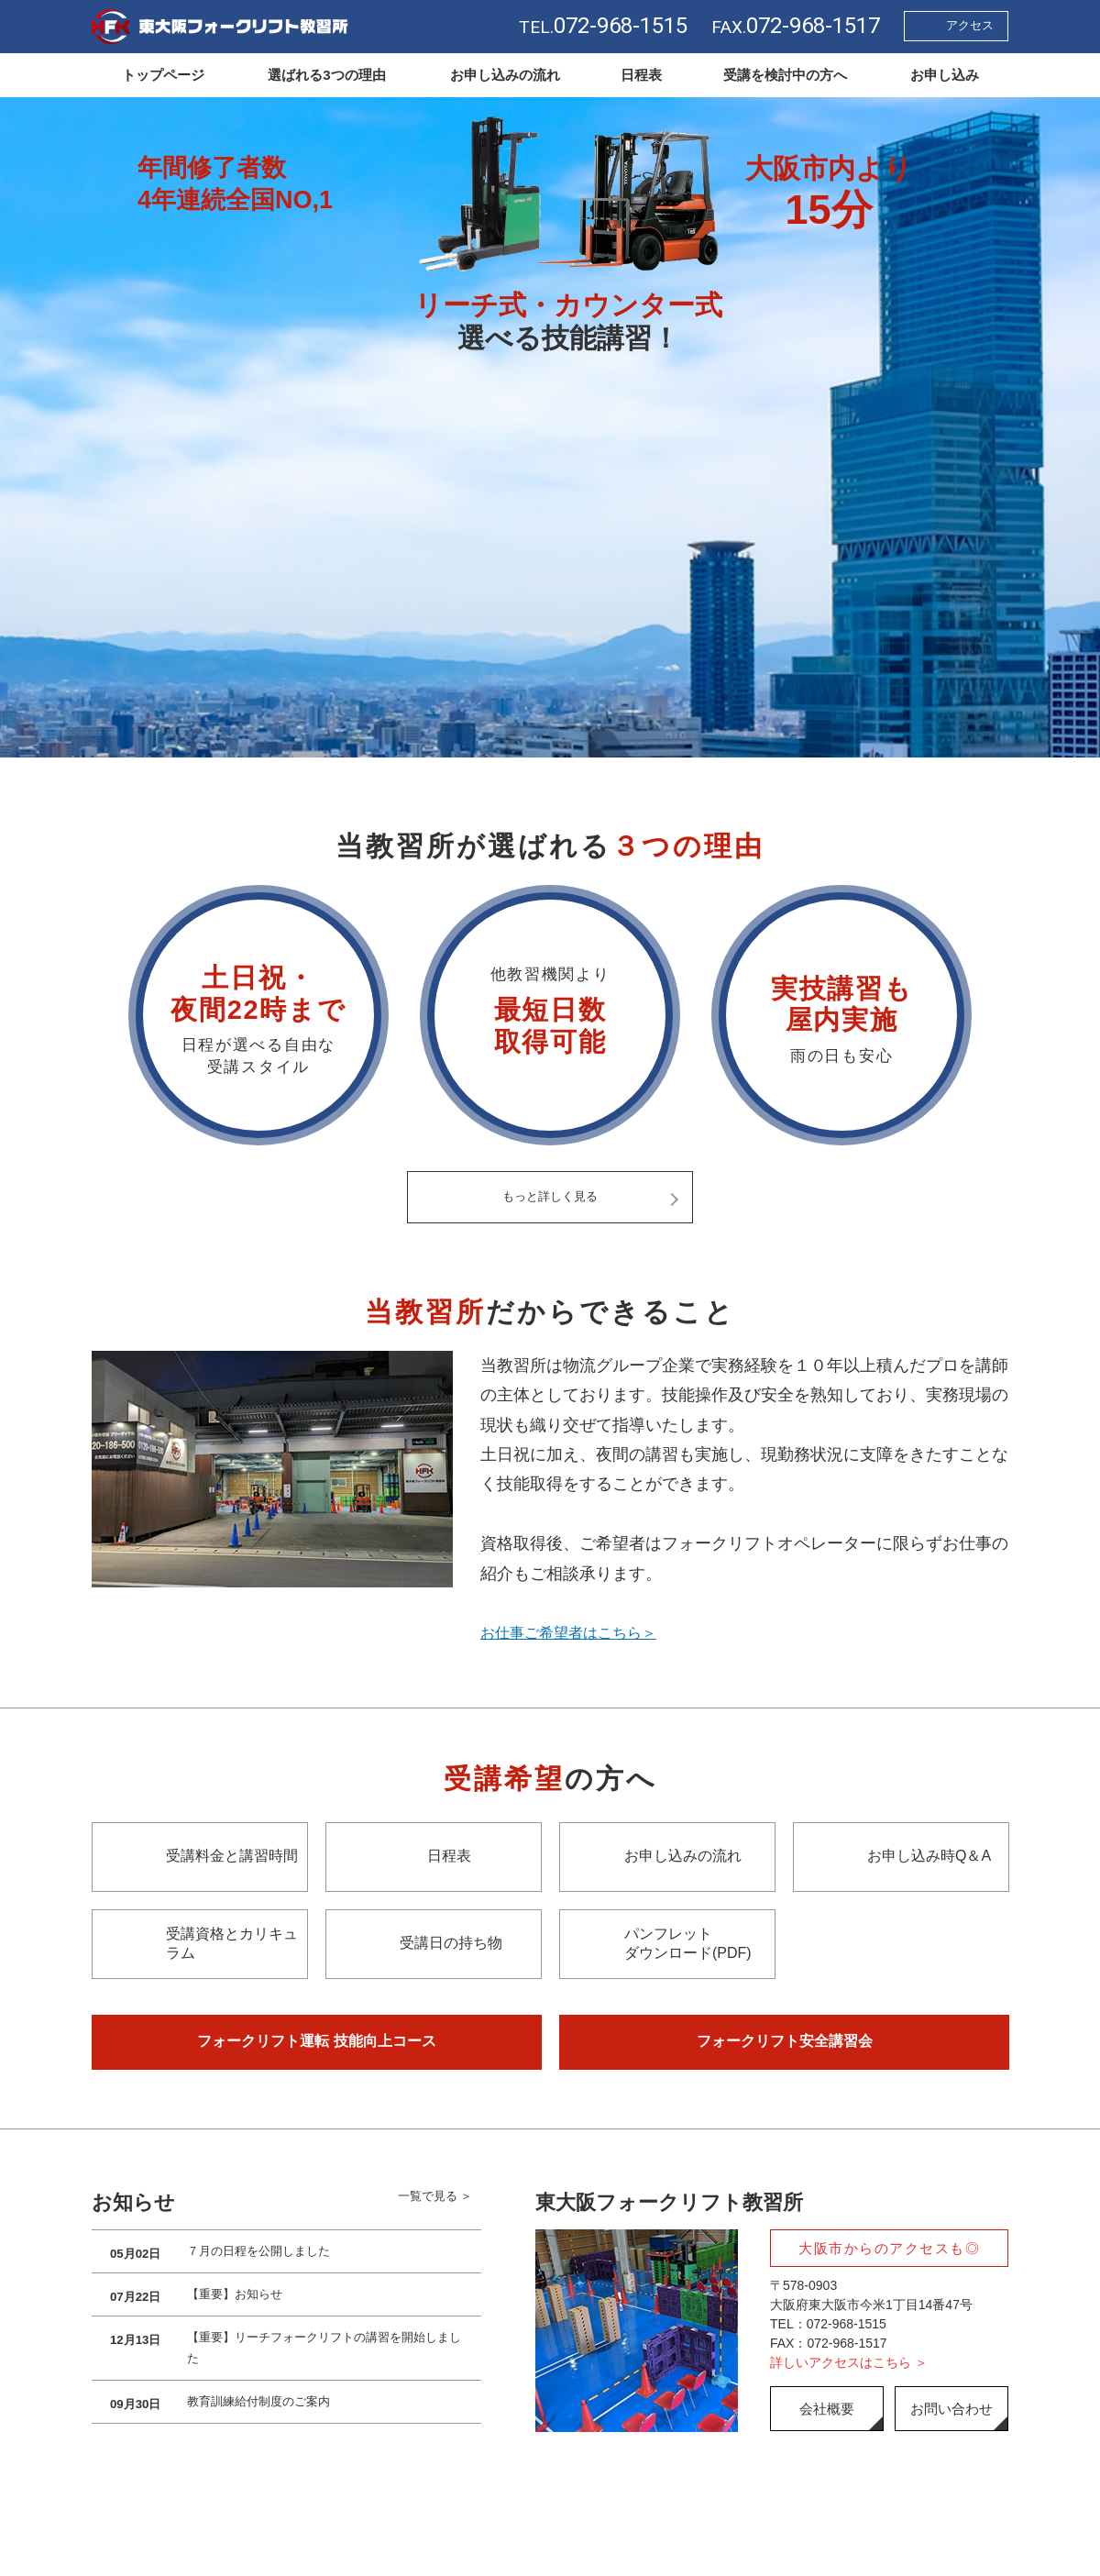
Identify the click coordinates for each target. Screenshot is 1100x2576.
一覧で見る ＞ (433, 2203)
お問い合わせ (951, 2410)
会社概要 (826, 2410)
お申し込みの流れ (505, 75)
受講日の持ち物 (451, 1944)
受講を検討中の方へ (785, 75)
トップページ (163, 75)
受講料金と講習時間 (232, 1857)
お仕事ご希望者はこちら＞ (579, 1634)
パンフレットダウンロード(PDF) (688, 1944)
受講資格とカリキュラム (232, 1944)
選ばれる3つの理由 (326, 75)
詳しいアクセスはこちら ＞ (849, 2364)
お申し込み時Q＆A (929, 1857)
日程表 (641, 75)
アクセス (970, 25)
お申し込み (944, 75)
